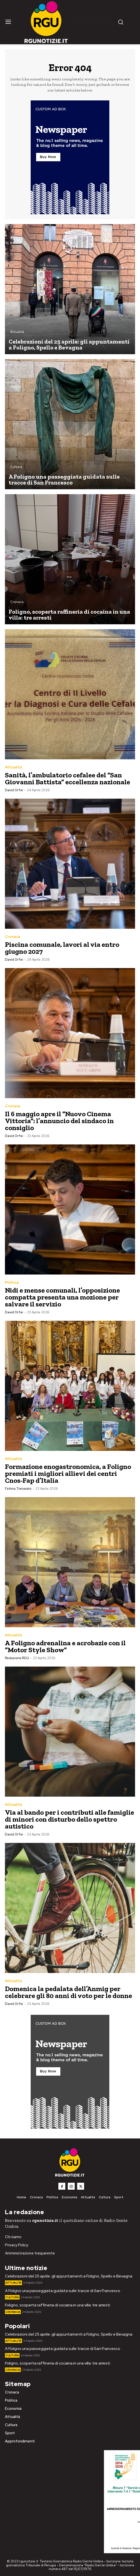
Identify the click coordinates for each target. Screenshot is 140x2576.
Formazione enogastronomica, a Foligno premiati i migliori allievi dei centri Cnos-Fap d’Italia (68, 1473)
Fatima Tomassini (18, 1488)
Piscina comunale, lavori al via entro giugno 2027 (62, 947)
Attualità (17, 332)
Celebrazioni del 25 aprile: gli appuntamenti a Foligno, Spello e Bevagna (68, 2276)
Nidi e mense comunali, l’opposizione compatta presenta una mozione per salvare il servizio (62, 1297)
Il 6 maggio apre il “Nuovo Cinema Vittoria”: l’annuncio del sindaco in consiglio (59, 1121)
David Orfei (14, 790)
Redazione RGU (17, 1658)
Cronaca (16, 602)
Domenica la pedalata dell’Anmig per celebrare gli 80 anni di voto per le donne (68, 1992)
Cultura (16, 467)
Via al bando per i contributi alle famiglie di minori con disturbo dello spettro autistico (69, 1819)
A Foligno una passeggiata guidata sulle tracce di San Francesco (63, 2290)
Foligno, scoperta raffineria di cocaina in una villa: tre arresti (58, 2305)
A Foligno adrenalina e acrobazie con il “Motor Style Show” (65, 1646)
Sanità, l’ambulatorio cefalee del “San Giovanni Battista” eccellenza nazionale (67, 778)
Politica (12, 1282)
